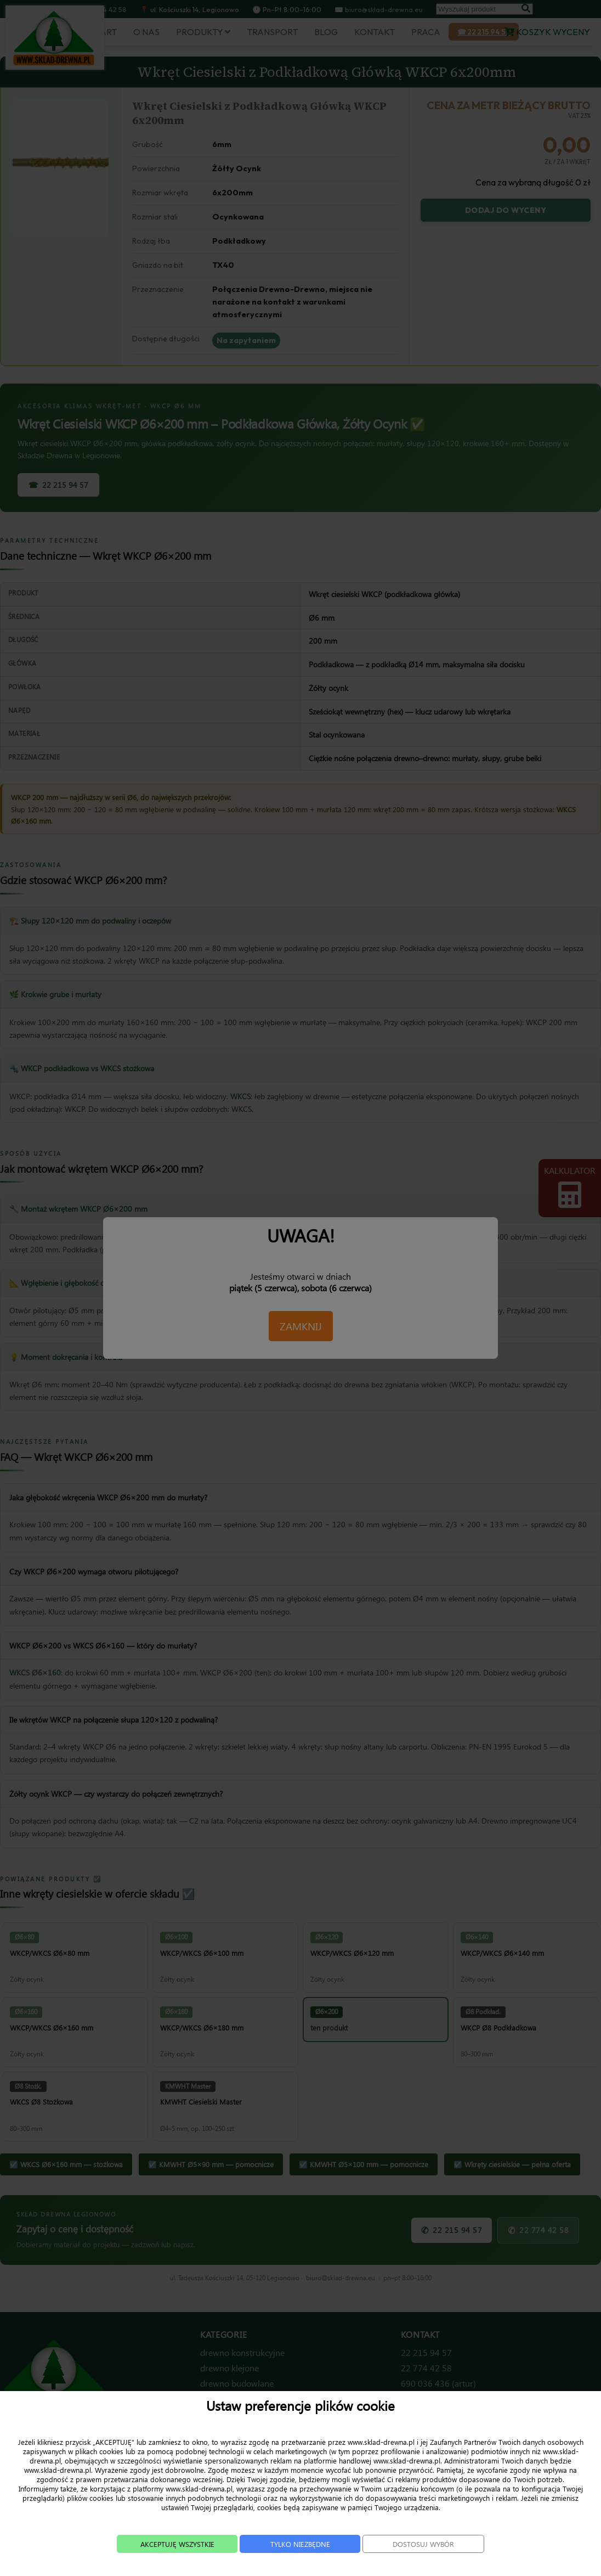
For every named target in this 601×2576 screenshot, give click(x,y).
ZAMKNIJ (301, 1326)
